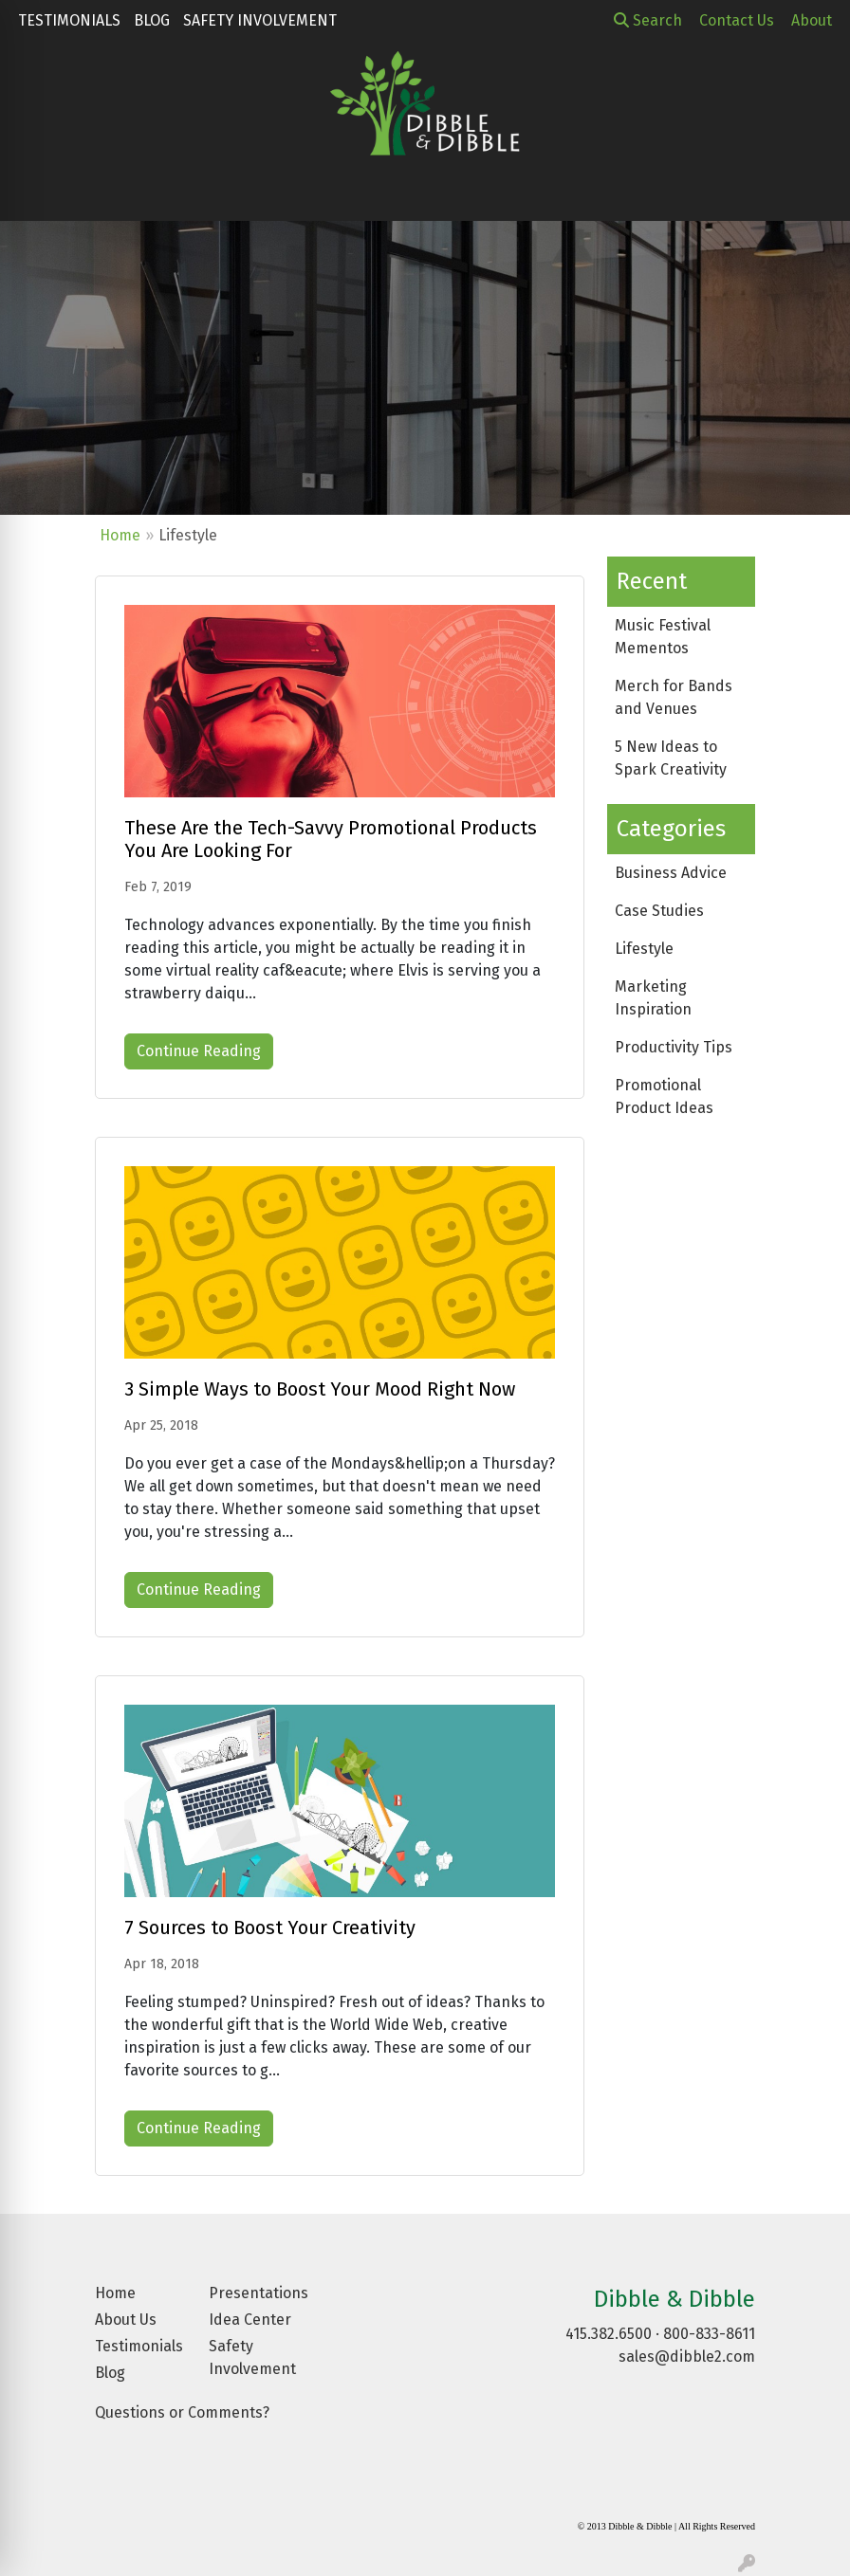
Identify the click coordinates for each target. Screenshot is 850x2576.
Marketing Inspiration (653, 997)
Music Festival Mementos (663, 636)
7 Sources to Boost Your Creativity (270, 1927)
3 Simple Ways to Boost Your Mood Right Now (319, 1389)
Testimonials (69, 20)
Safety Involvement (260, 20)
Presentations (254, 2293)
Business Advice (671, 873)
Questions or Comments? (182, 2412)
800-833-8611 (709, 2334)
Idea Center (250, 2320)
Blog (152, 20)
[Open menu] (812, 193)
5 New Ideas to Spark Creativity (671, 758)
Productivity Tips (673, 1047)
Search (648, 20)
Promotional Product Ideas (664, 1096)
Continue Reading (199, 1051)
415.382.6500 (608, 2334)
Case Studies (659, 911)
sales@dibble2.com (687, 2357)
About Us (126, 2320)
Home (120, 535)
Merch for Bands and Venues (673, 697)
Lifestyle (644, 949)
